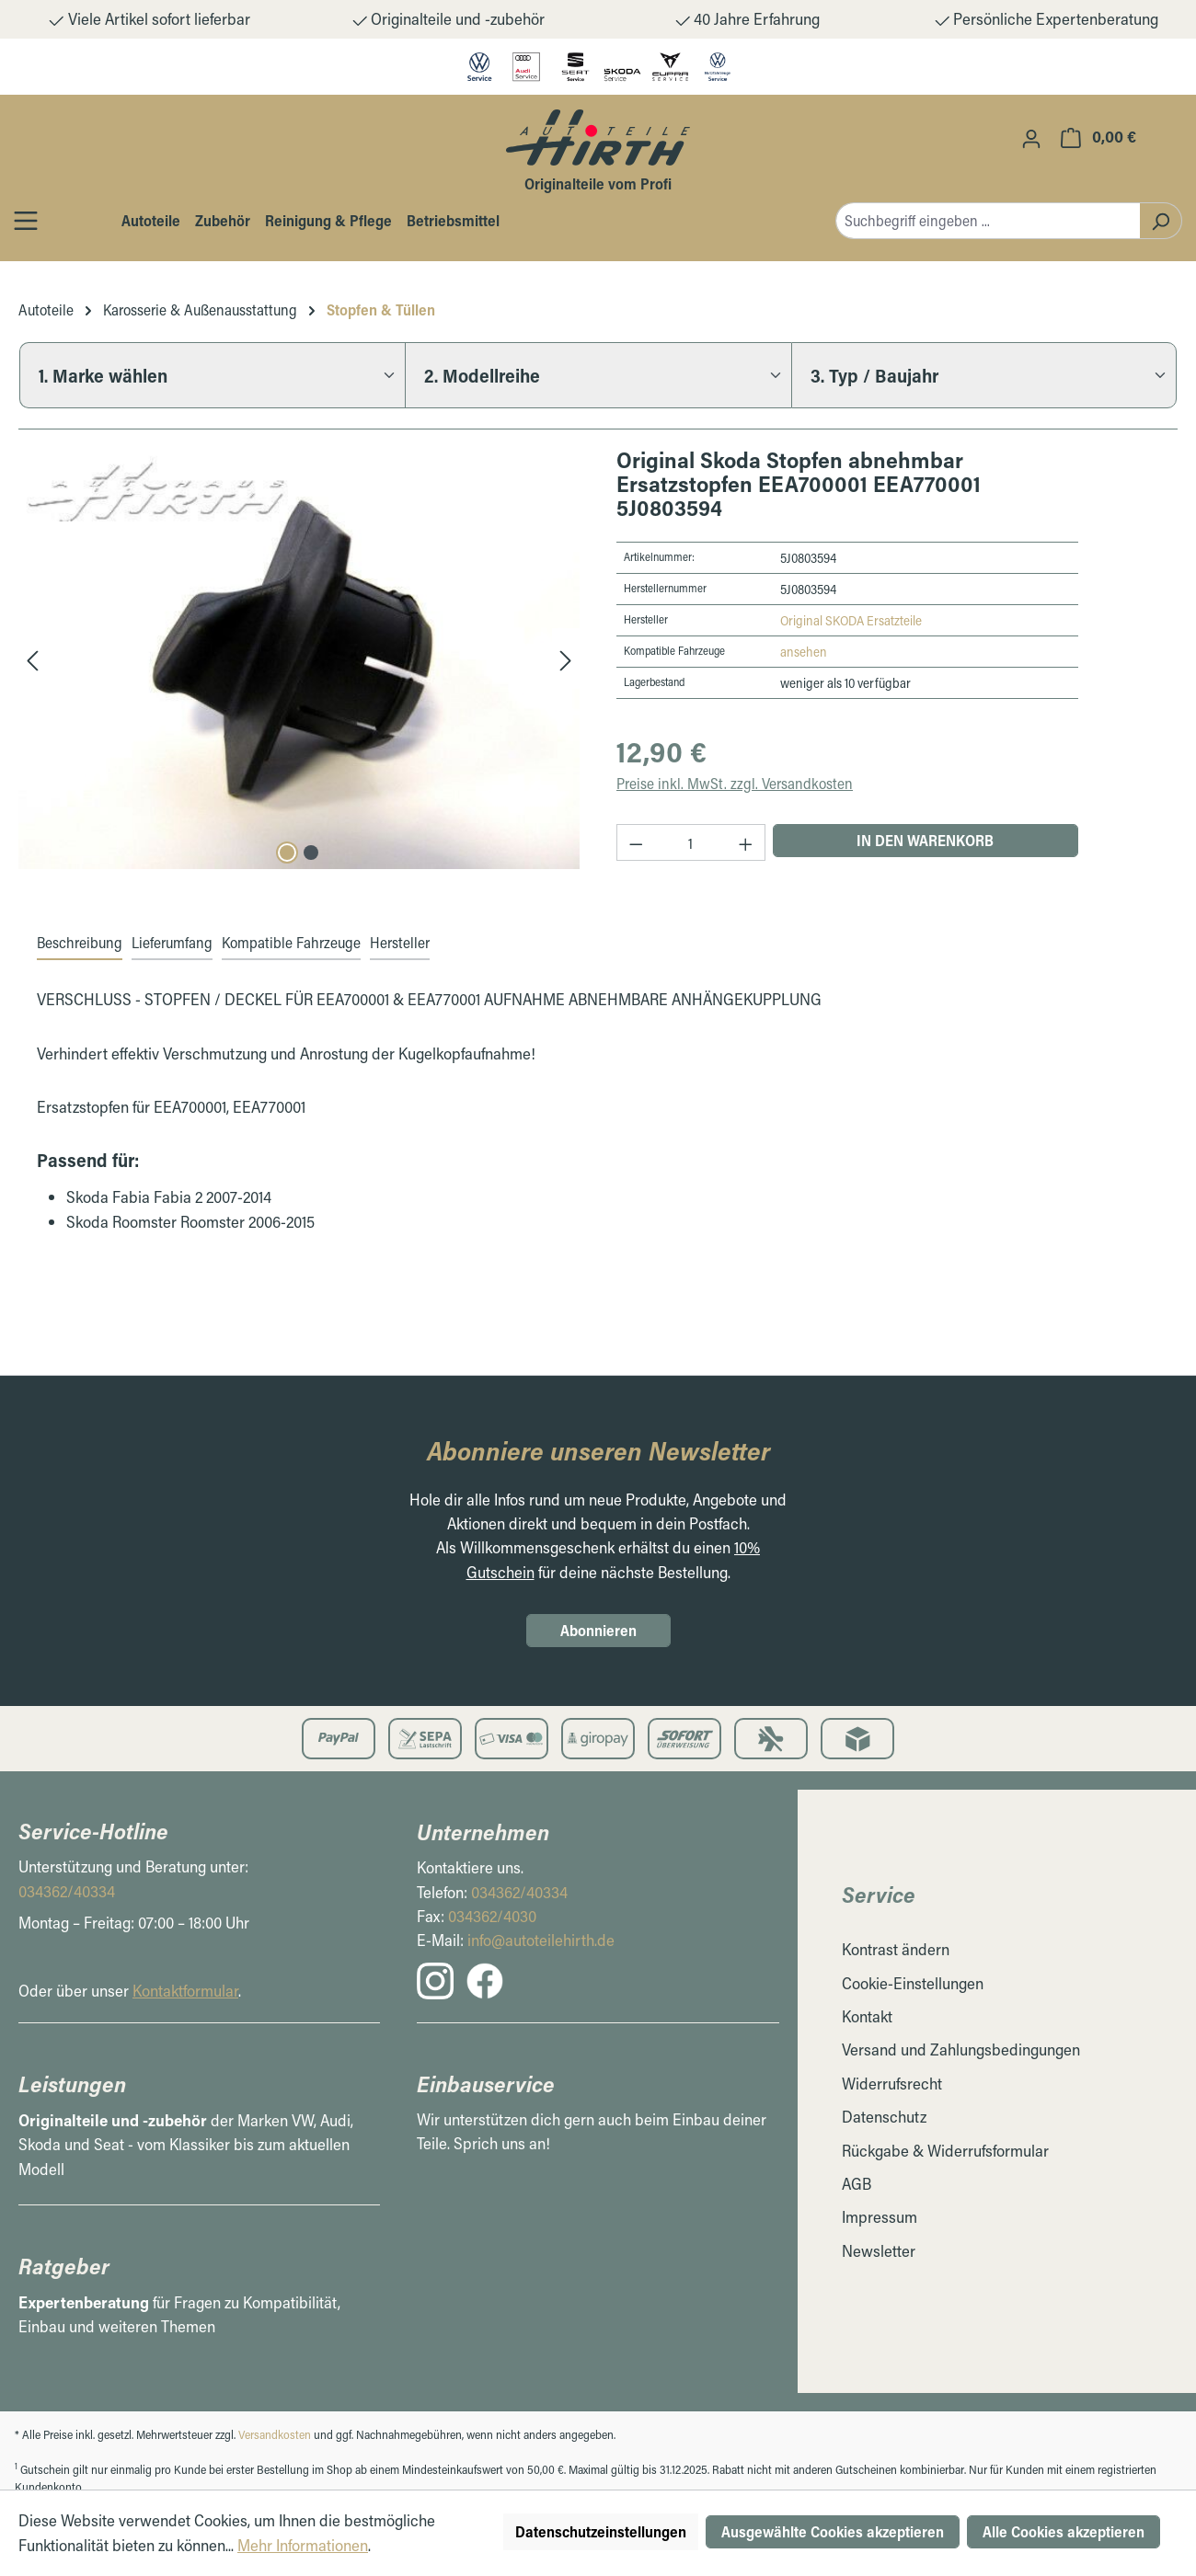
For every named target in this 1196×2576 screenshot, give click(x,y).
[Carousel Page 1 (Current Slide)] (287, 852)
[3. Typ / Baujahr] (984, 375)
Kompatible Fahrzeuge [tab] (291, 942)
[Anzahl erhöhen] (746, 842)
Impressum (879, 2216)
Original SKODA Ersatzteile (851, 620)
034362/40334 (66, 1891)
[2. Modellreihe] (597, 375)
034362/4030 (492, 1916)
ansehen (803, 651)
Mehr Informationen (302, 2545)
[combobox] (987, 220)
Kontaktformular (185, 1990)
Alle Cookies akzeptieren (1063, 2531)
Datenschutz (884, 2116)
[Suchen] (1160, 220)
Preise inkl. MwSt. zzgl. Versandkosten (734, 783)
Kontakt (867, 2016)
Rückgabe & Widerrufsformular (945, 2150)
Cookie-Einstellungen (912, 1983)
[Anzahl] (691, 842)
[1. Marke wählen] (212, 375)
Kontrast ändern (895, 1949)
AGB (856, 2183)
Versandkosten (274, 2434)
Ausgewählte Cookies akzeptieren (832, 2531)
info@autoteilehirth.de (541, 1940)
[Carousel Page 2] (311, 852)
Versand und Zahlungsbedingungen (961, 2049)
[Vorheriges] (32, 659)
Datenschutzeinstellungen (600, 2531)
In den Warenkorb (925, 840)
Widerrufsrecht (892, 2083)
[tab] (79, 943)
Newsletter (878, 2250)
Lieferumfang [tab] (172, 942)
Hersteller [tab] (400, 942)
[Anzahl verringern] (635, 842)
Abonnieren (598, 1630)
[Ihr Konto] (1031, 138)
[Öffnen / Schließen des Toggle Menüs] (26, 220)
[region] (299, 658)
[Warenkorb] (1098, 137)
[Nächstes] (566, 659)
